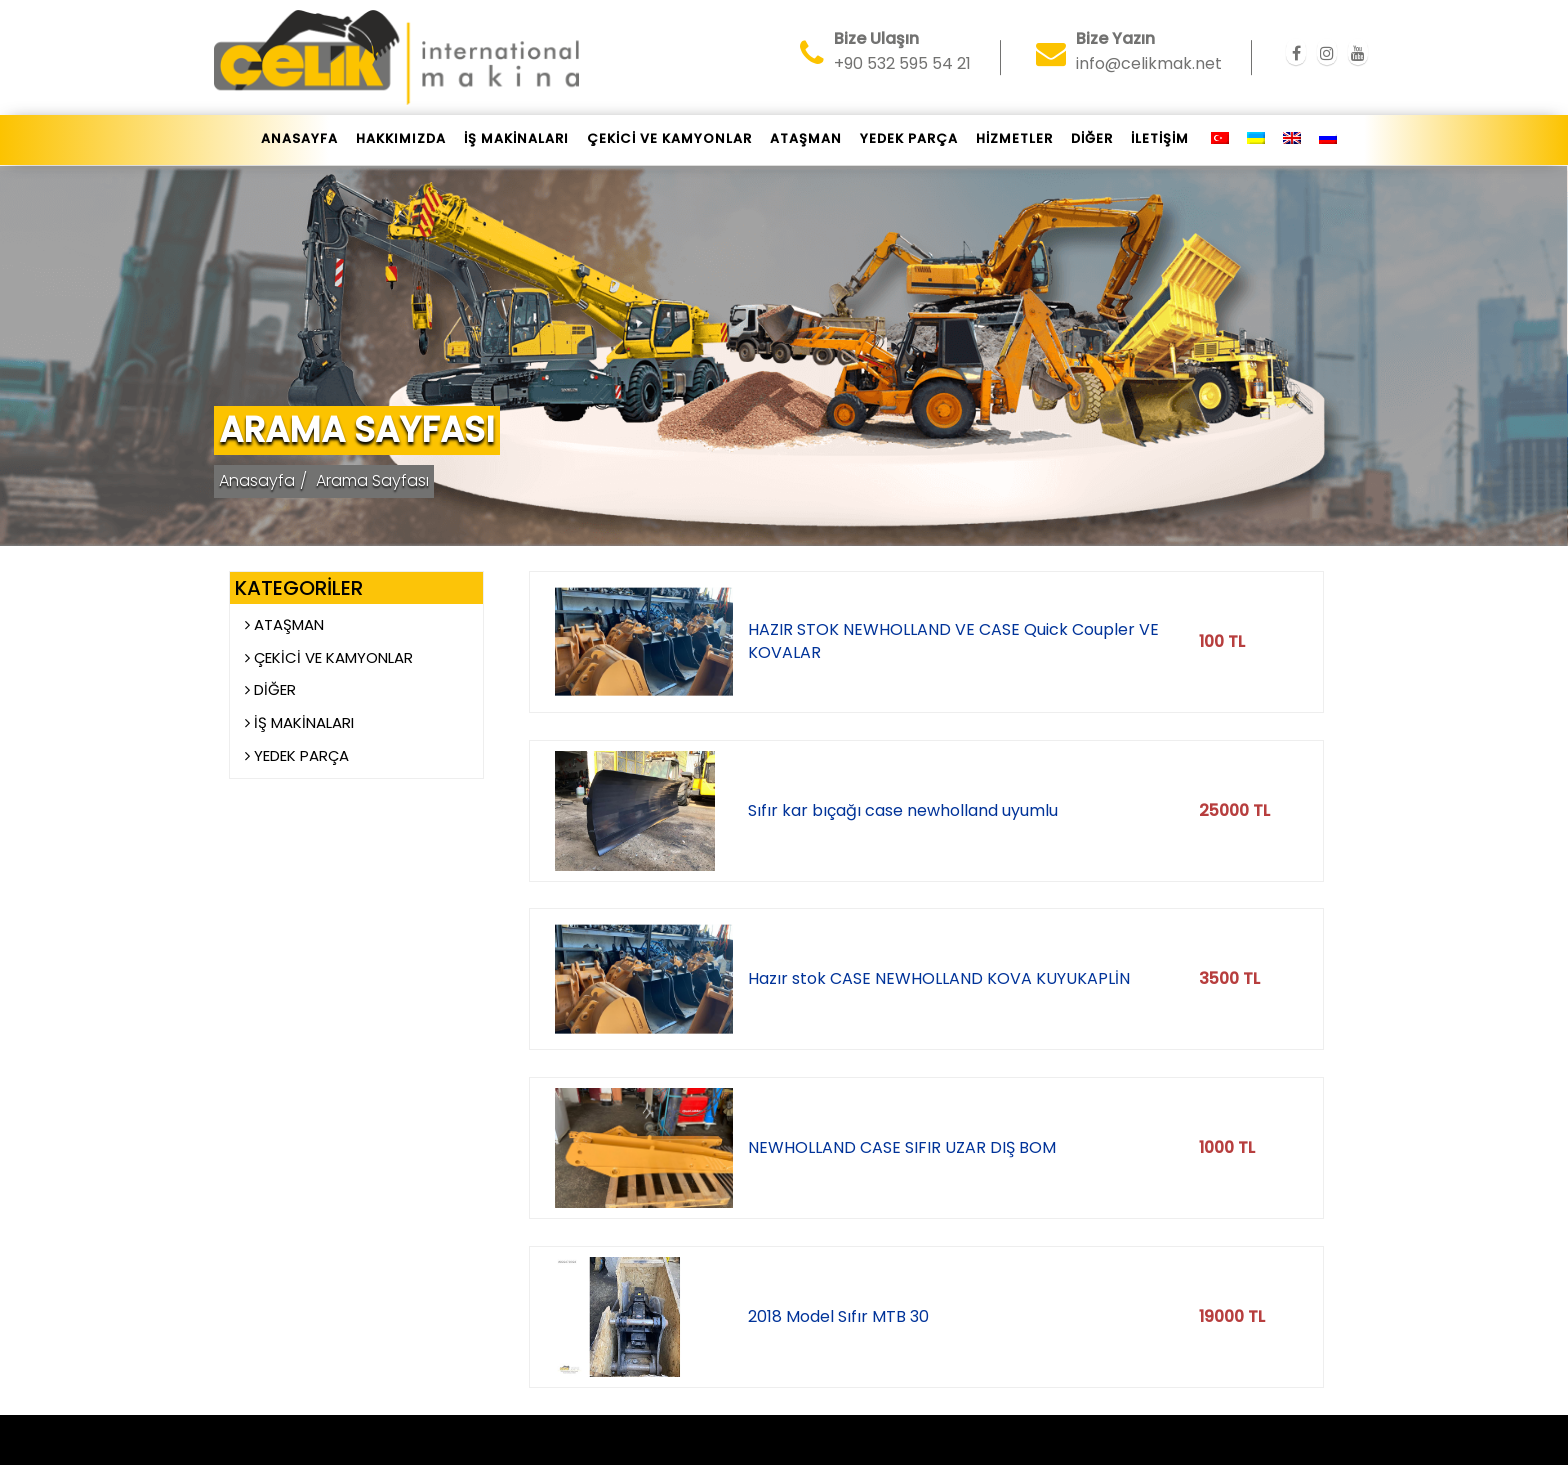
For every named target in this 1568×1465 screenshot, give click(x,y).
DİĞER (1092, 138)
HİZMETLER (1014, 138)
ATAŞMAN (806, 138)
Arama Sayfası (372, 480)
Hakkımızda (401, 138)
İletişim (1160, 138)
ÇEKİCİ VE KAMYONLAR (669, 138)
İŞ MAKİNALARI (516, 138)
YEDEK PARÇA (909, 138)
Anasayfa (299, 138)
